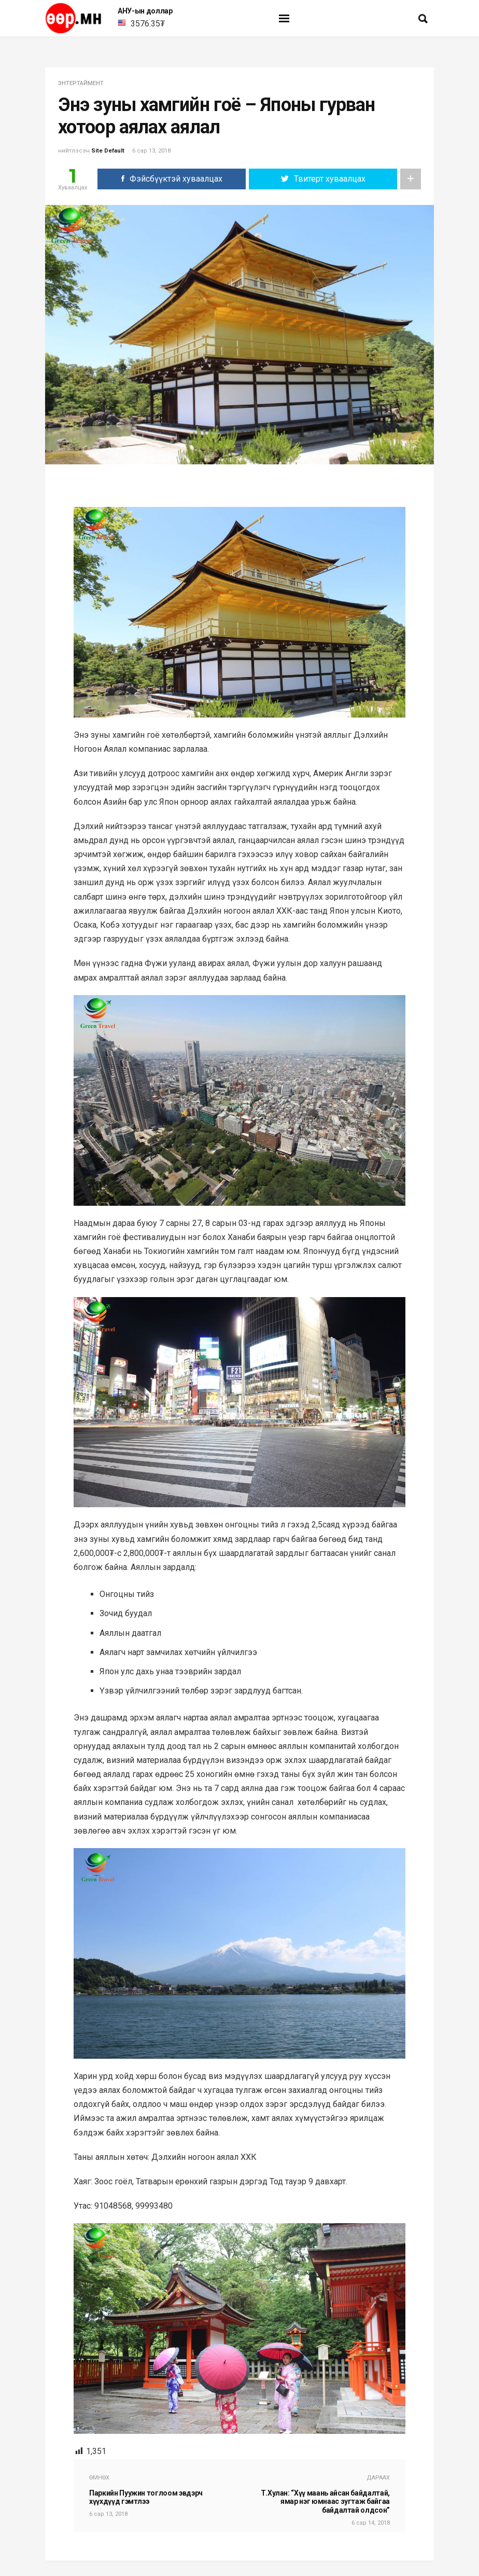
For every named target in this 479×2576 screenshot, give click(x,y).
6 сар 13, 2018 (151, 150)
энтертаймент (81, 83)
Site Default (107, 150)
